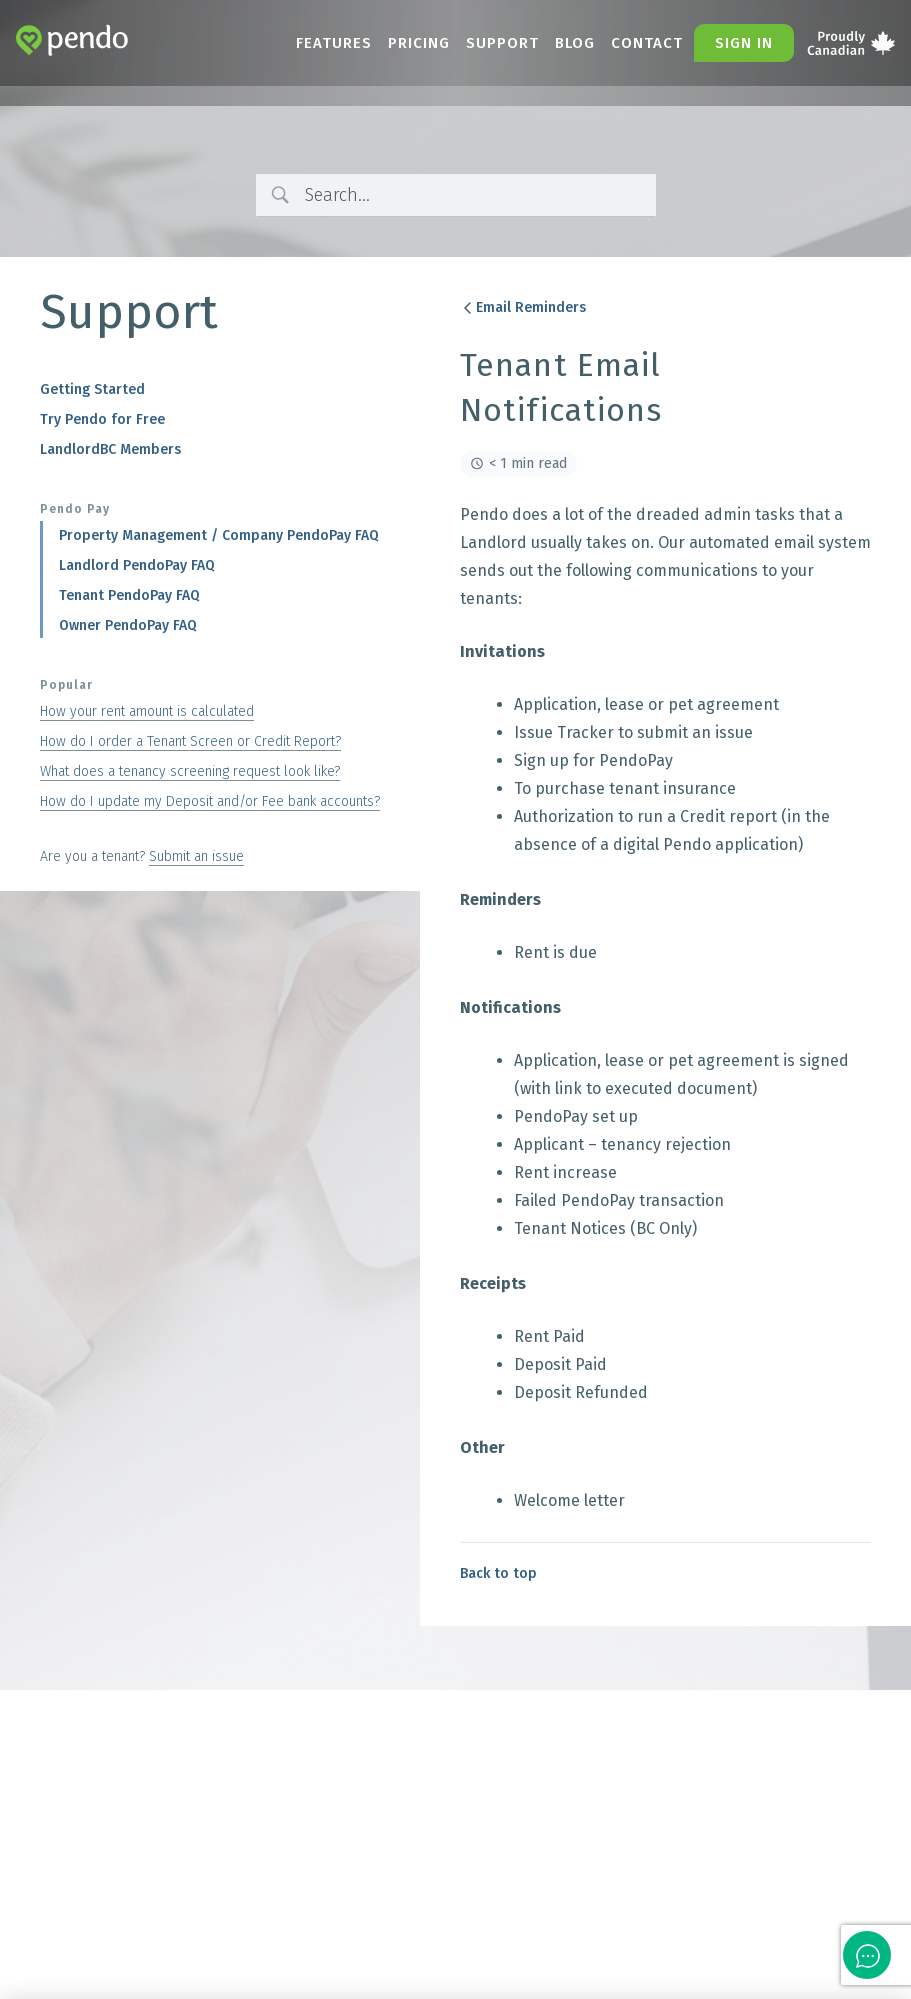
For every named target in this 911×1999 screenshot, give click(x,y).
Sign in (744, 43)
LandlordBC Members (110, 449)
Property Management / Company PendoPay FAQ (219, 535)
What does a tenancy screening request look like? (190, 771)
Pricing (419, 43)
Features (334, 43)
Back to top (498, 1573)
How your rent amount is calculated (147, 711)
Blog (575, 43)
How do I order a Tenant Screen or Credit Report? (190, 741)
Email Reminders (523, 307)
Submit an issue (196, 856)
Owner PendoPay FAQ (128, 625)
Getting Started (92, 389)
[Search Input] (473, 195)
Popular (66, 685)
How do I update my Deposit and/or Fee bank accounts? (210, 801)
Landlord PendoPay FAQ (137, 565)
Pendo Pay (75, 509)
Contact (647, 43)
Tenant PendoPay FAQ (129, 595)
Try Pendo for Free (102, 419)
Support (502, 43)
